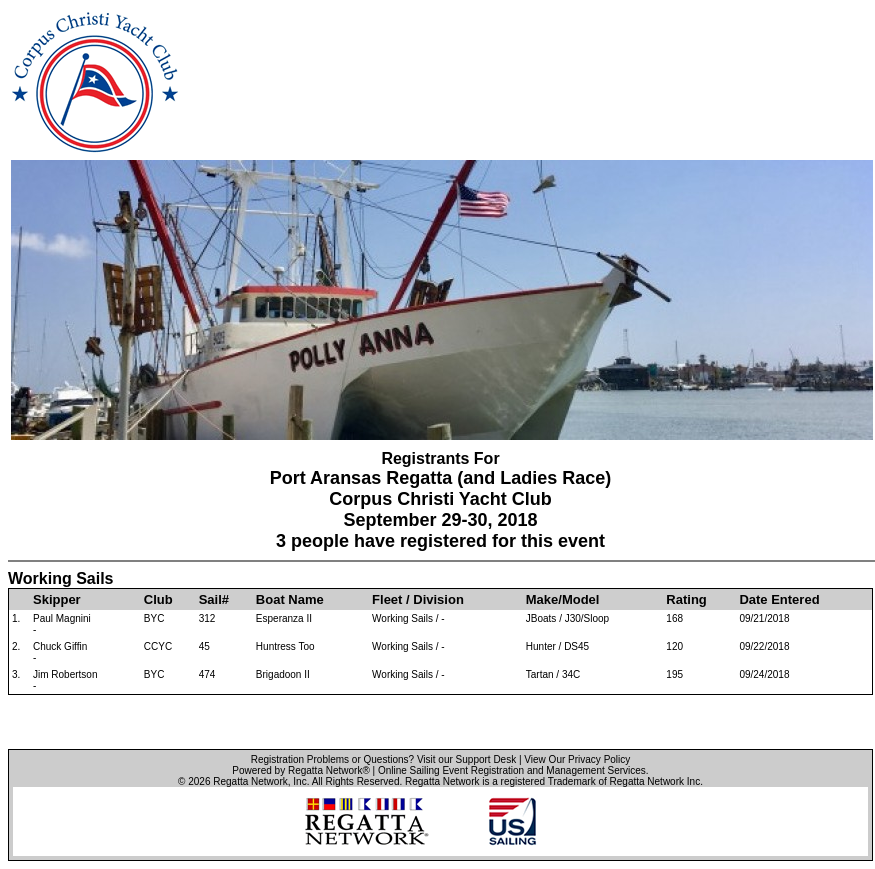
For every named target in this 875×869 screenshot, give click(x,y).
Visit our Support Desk (466, 759)
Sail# (214, 599)
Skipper (57, 599)
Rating (686, 599)
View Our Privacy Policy (577, 759)
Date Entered (779, 599)
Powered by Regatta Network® (300, 770)
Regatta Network (250, 781)
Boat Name (290, 599)
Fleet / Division (418, 599)
